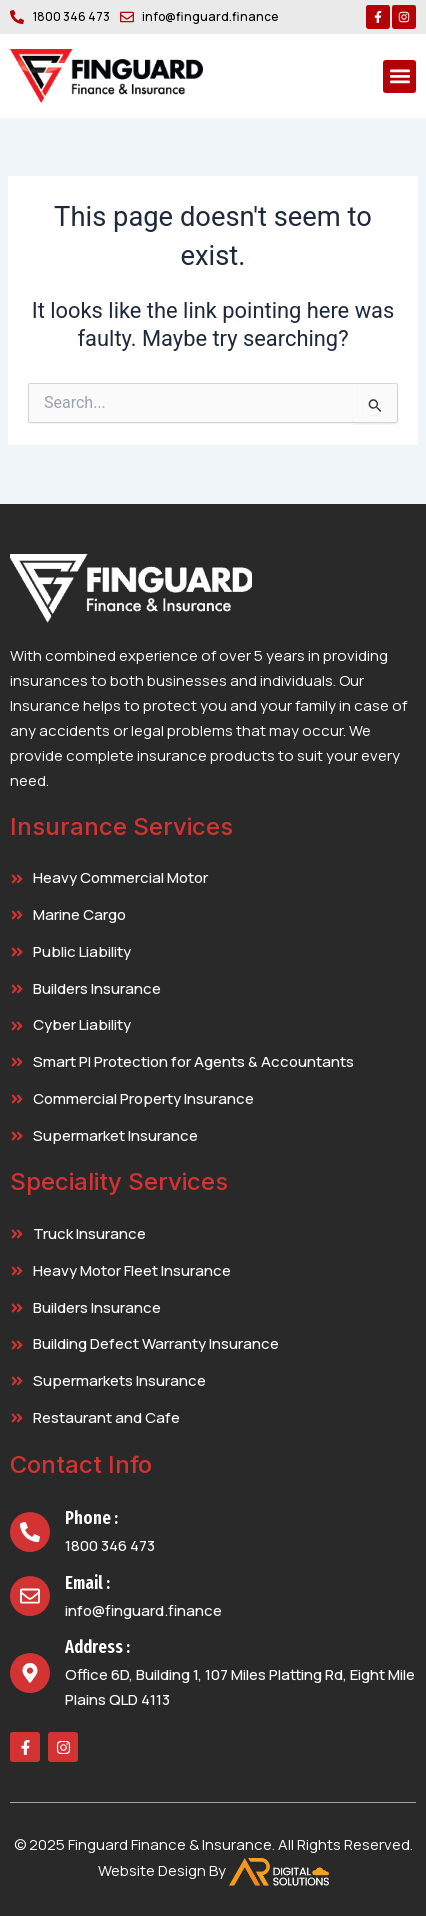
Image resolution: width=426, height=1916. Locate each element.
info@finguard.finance (143, 1610)
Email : (87, 1583)
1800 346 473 (110, 1545)
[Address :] (30, 1673)
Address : (97, 1647)
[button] (399, 76)
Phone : (91, 1518)
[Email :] (30, 1596)
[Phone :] (30, 1532)
